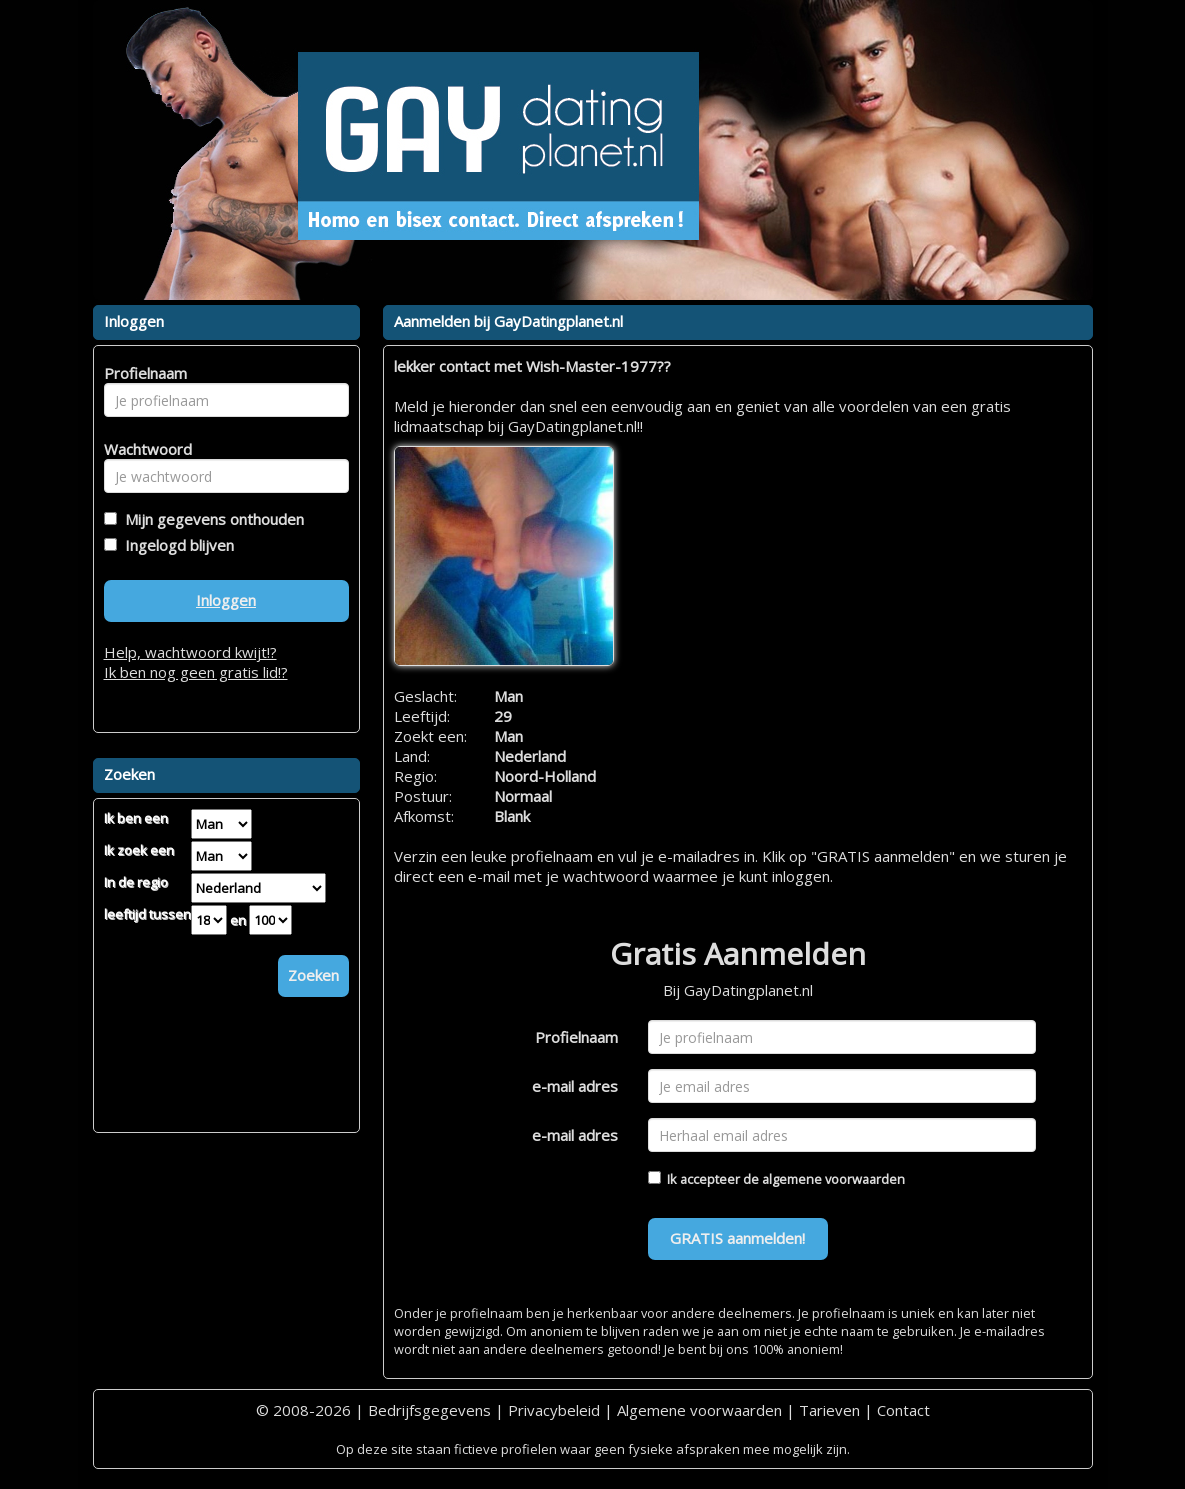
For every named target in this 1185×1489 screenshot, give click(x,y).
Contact (903, 1410)
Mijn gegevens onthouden (210, 519)
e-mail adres (575, 1086)
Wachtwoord (142, 449)
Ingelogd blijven (175, 545)
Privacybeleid (554, 1410)
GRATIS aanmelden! (737, 1238)
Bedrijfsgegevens (429, 1410)
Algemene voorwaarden (699, 1410)
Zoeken (313, 975)
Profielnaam (576, 1037)
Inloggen (226, 600)
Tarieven (829, 1410)
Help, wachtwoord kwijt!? (190, 652)
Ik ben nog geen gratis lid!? (196, 672)
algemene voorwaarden (833, 1179)
